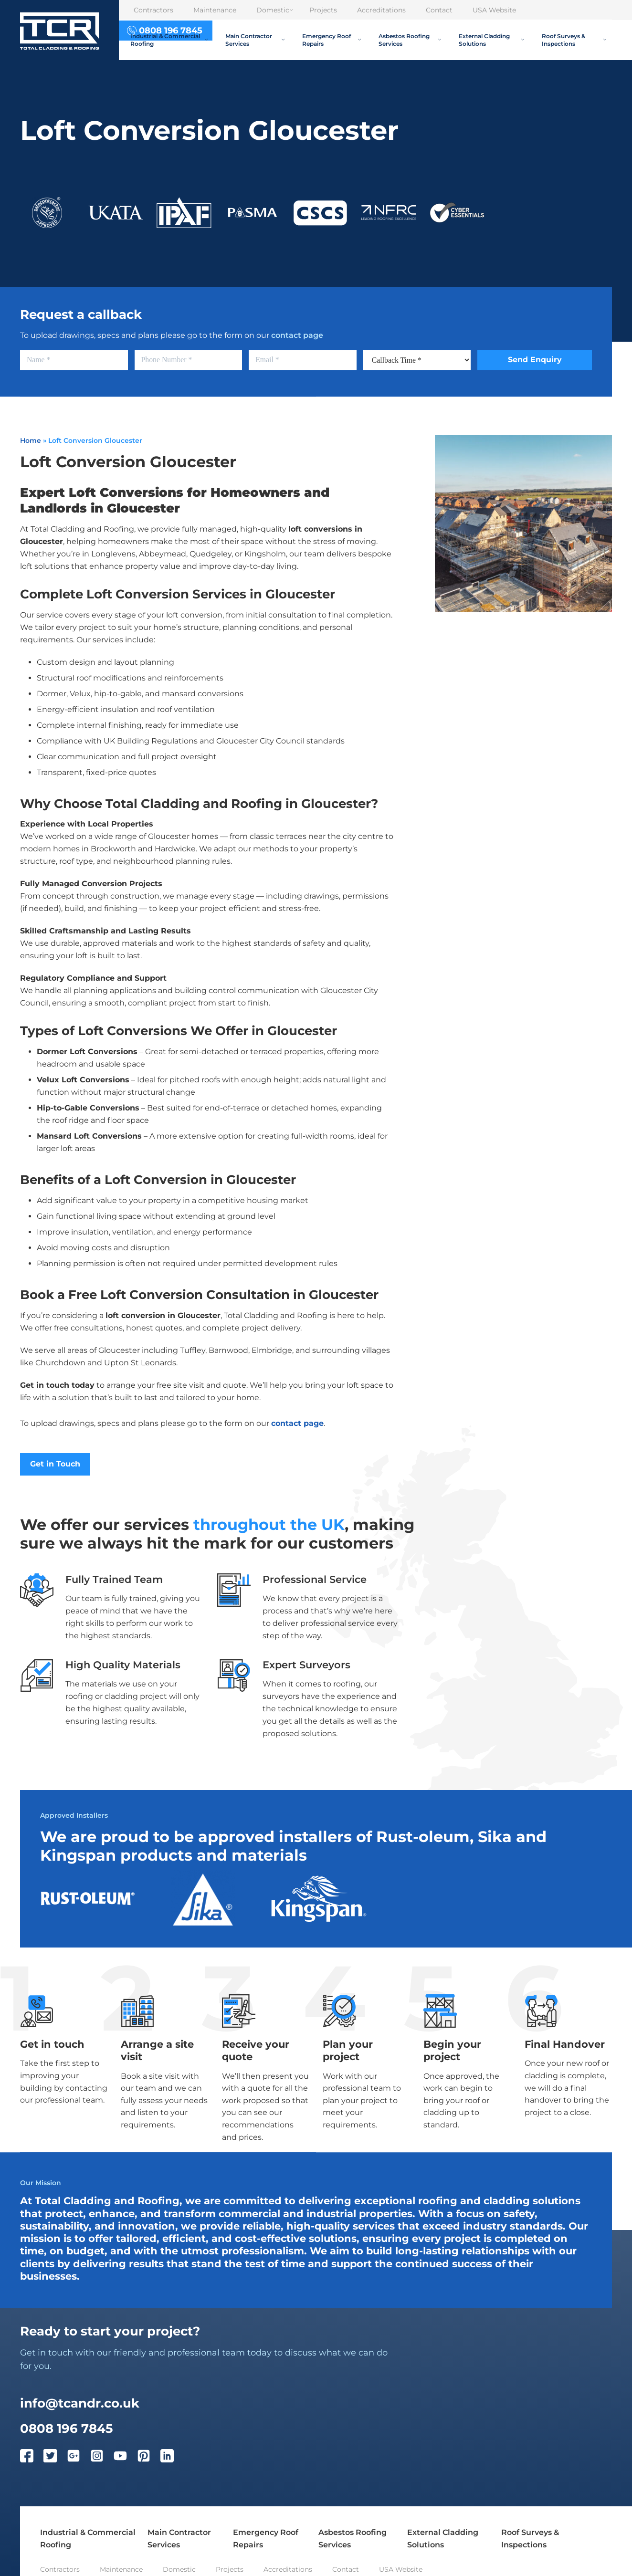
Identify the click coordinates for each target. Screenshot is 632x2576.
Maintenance (214, 10)
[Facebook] (31, 2457)
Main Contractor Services (254, 39)
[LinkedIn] (172, 2457)
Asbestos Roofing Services (410, 39)
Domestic (274, 10)
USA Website (494, 10)
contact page (297, 335)
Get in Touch (55, 1463)
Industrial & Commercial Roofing (169, 39)
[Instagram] (102, 2457)
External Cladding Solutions (491, 39)
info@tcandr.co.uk (79, 2403)
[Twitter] (55, 2457)
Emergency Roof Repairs (331, 39)
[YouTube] (125, 2457)
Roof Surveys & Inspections (574, 39)
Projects (323, 10)
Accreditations (381, 10)
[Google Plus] (78, 2457)
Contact (439, 10)
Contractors (153, 10)
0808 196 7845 (66, 2428)
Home (30, 440)
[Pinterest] (148, 2457)
